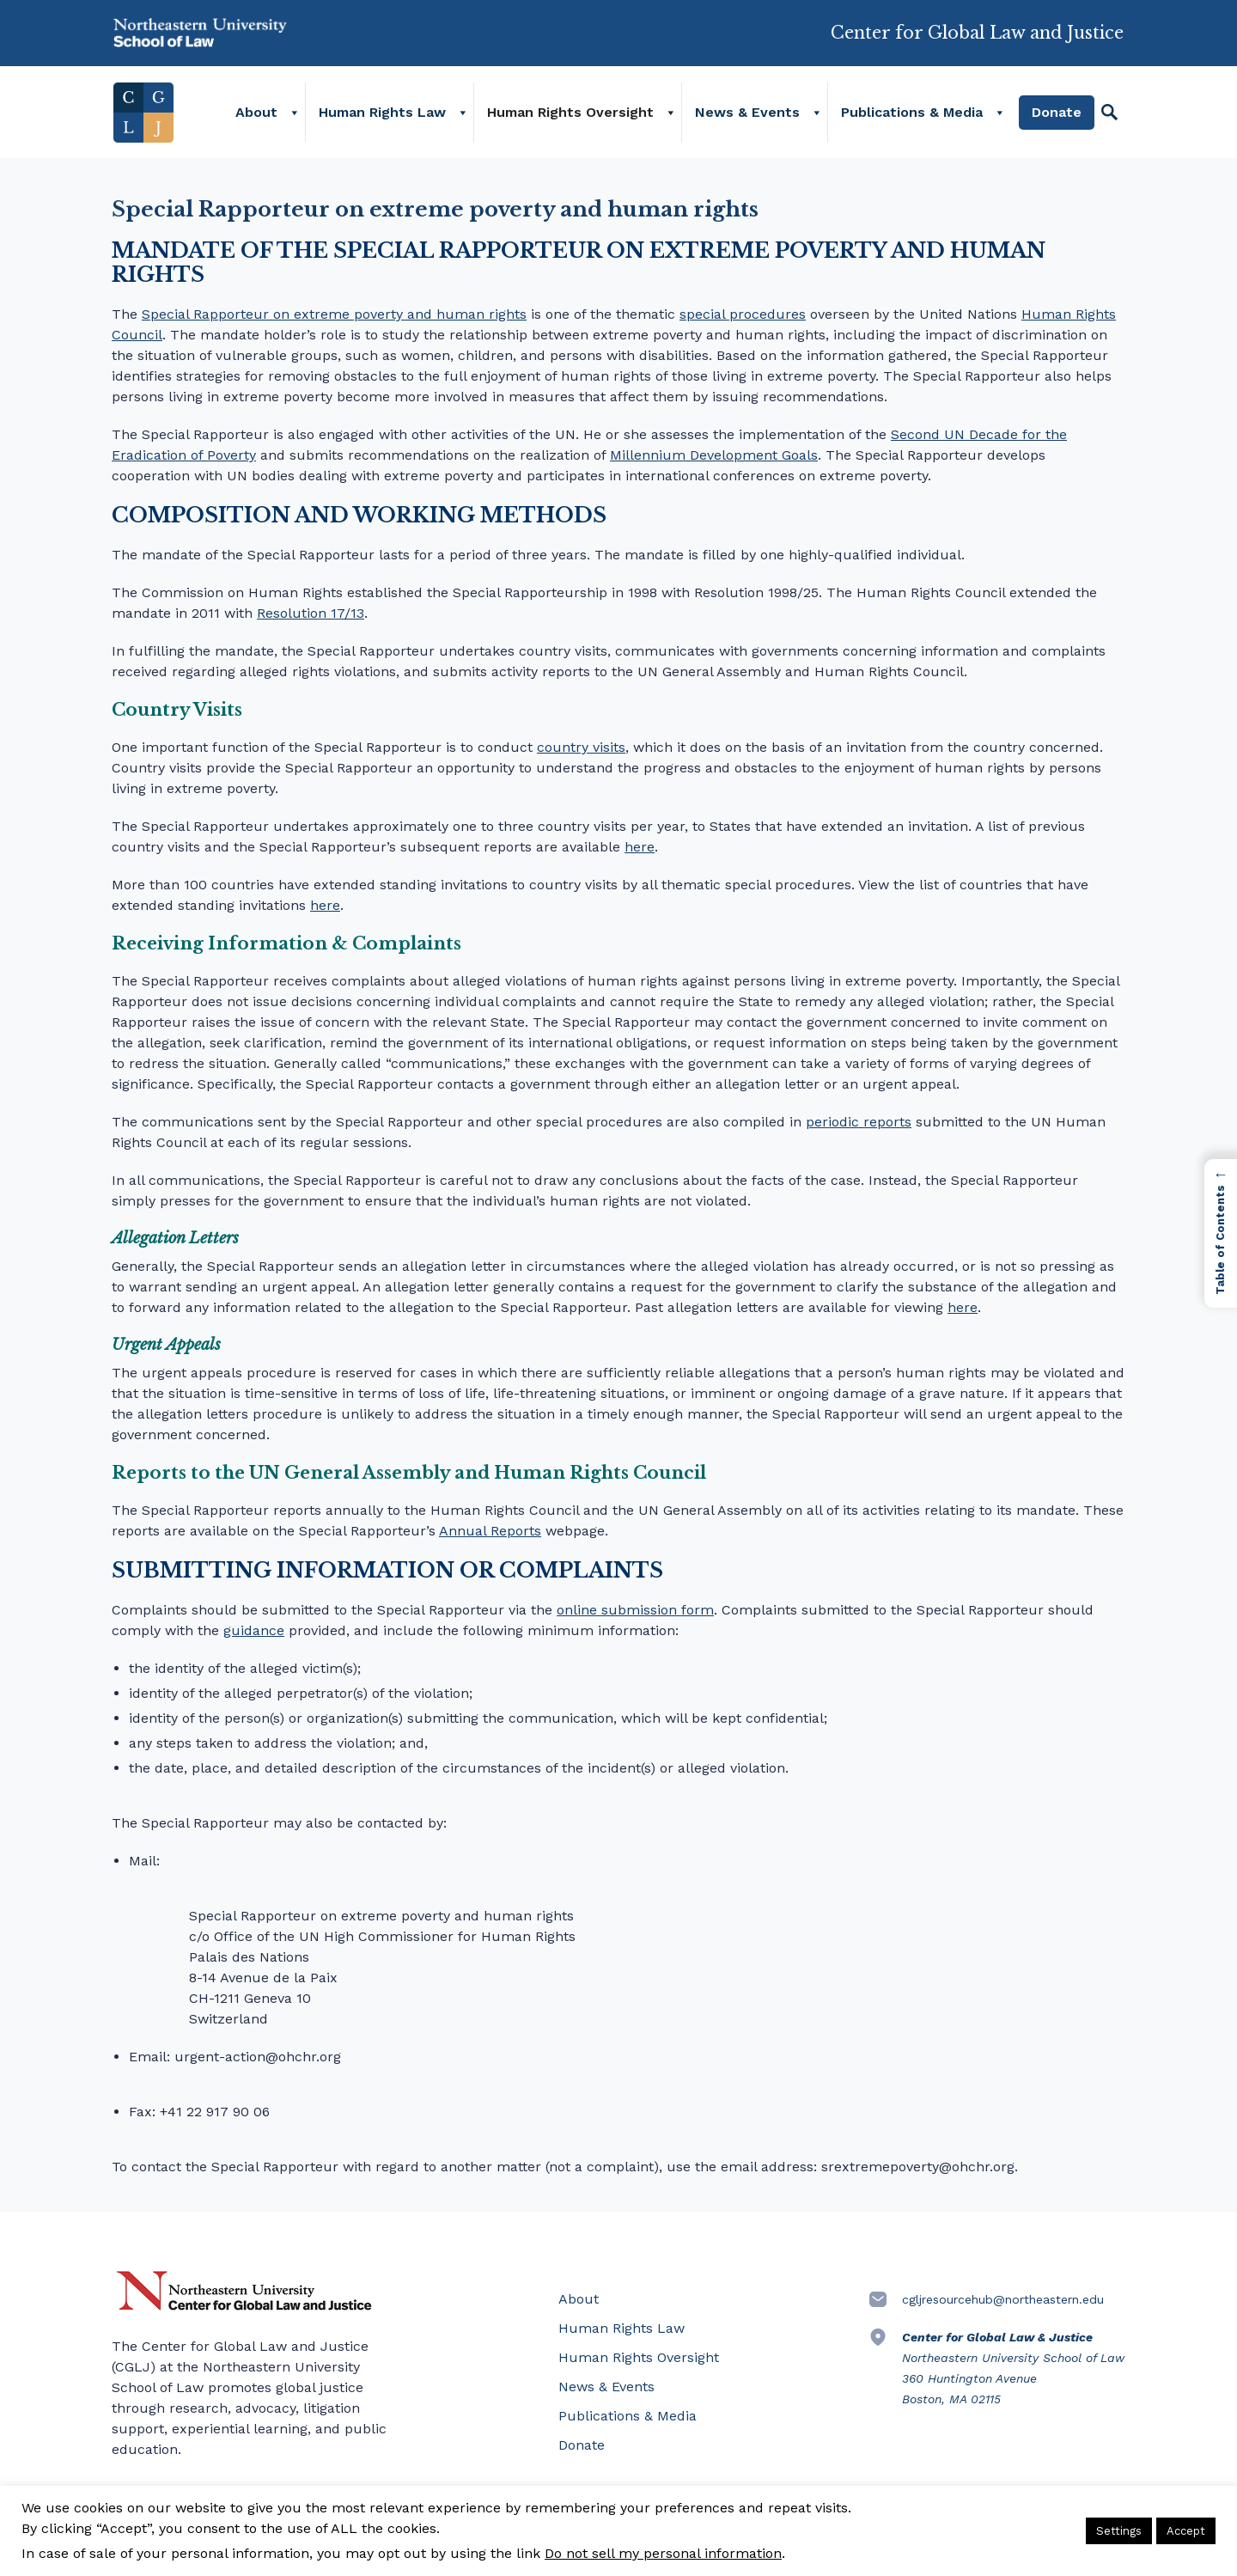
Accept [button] (1186, 2530)
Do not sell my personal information (663, 2553)
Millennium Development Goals (714, 455)
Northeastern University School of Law (202, 35)
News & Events (749, 115)
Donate (1058, 115)
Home (142, 116)
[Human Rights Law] (464, 116)
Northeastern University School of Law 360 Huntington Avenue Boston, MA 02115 (1013, 2368)
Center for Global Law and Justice (976, 27)
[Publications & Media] (1000, 116)
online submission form (635, 1610)
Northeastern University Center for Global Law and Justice (244, 2291)
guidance (253, 1630)
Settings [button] (1119, 2530)
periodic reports (858, 1122)
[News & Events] (818, 116)
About (258, 115)
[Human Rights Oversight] (672, 116)
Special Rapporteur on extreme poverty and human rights (334, 314)
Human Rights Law (384, 115)
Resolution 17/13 (310, 613)
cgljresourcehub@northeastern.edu (1003, 2299)
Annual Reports (490, 1531)
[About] (295, 116)
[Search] (1110, 116)
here (640, 847)
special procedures (742, 314)
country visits (581, 747)
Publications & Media (913, 115)
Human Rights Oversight (572, 115)
